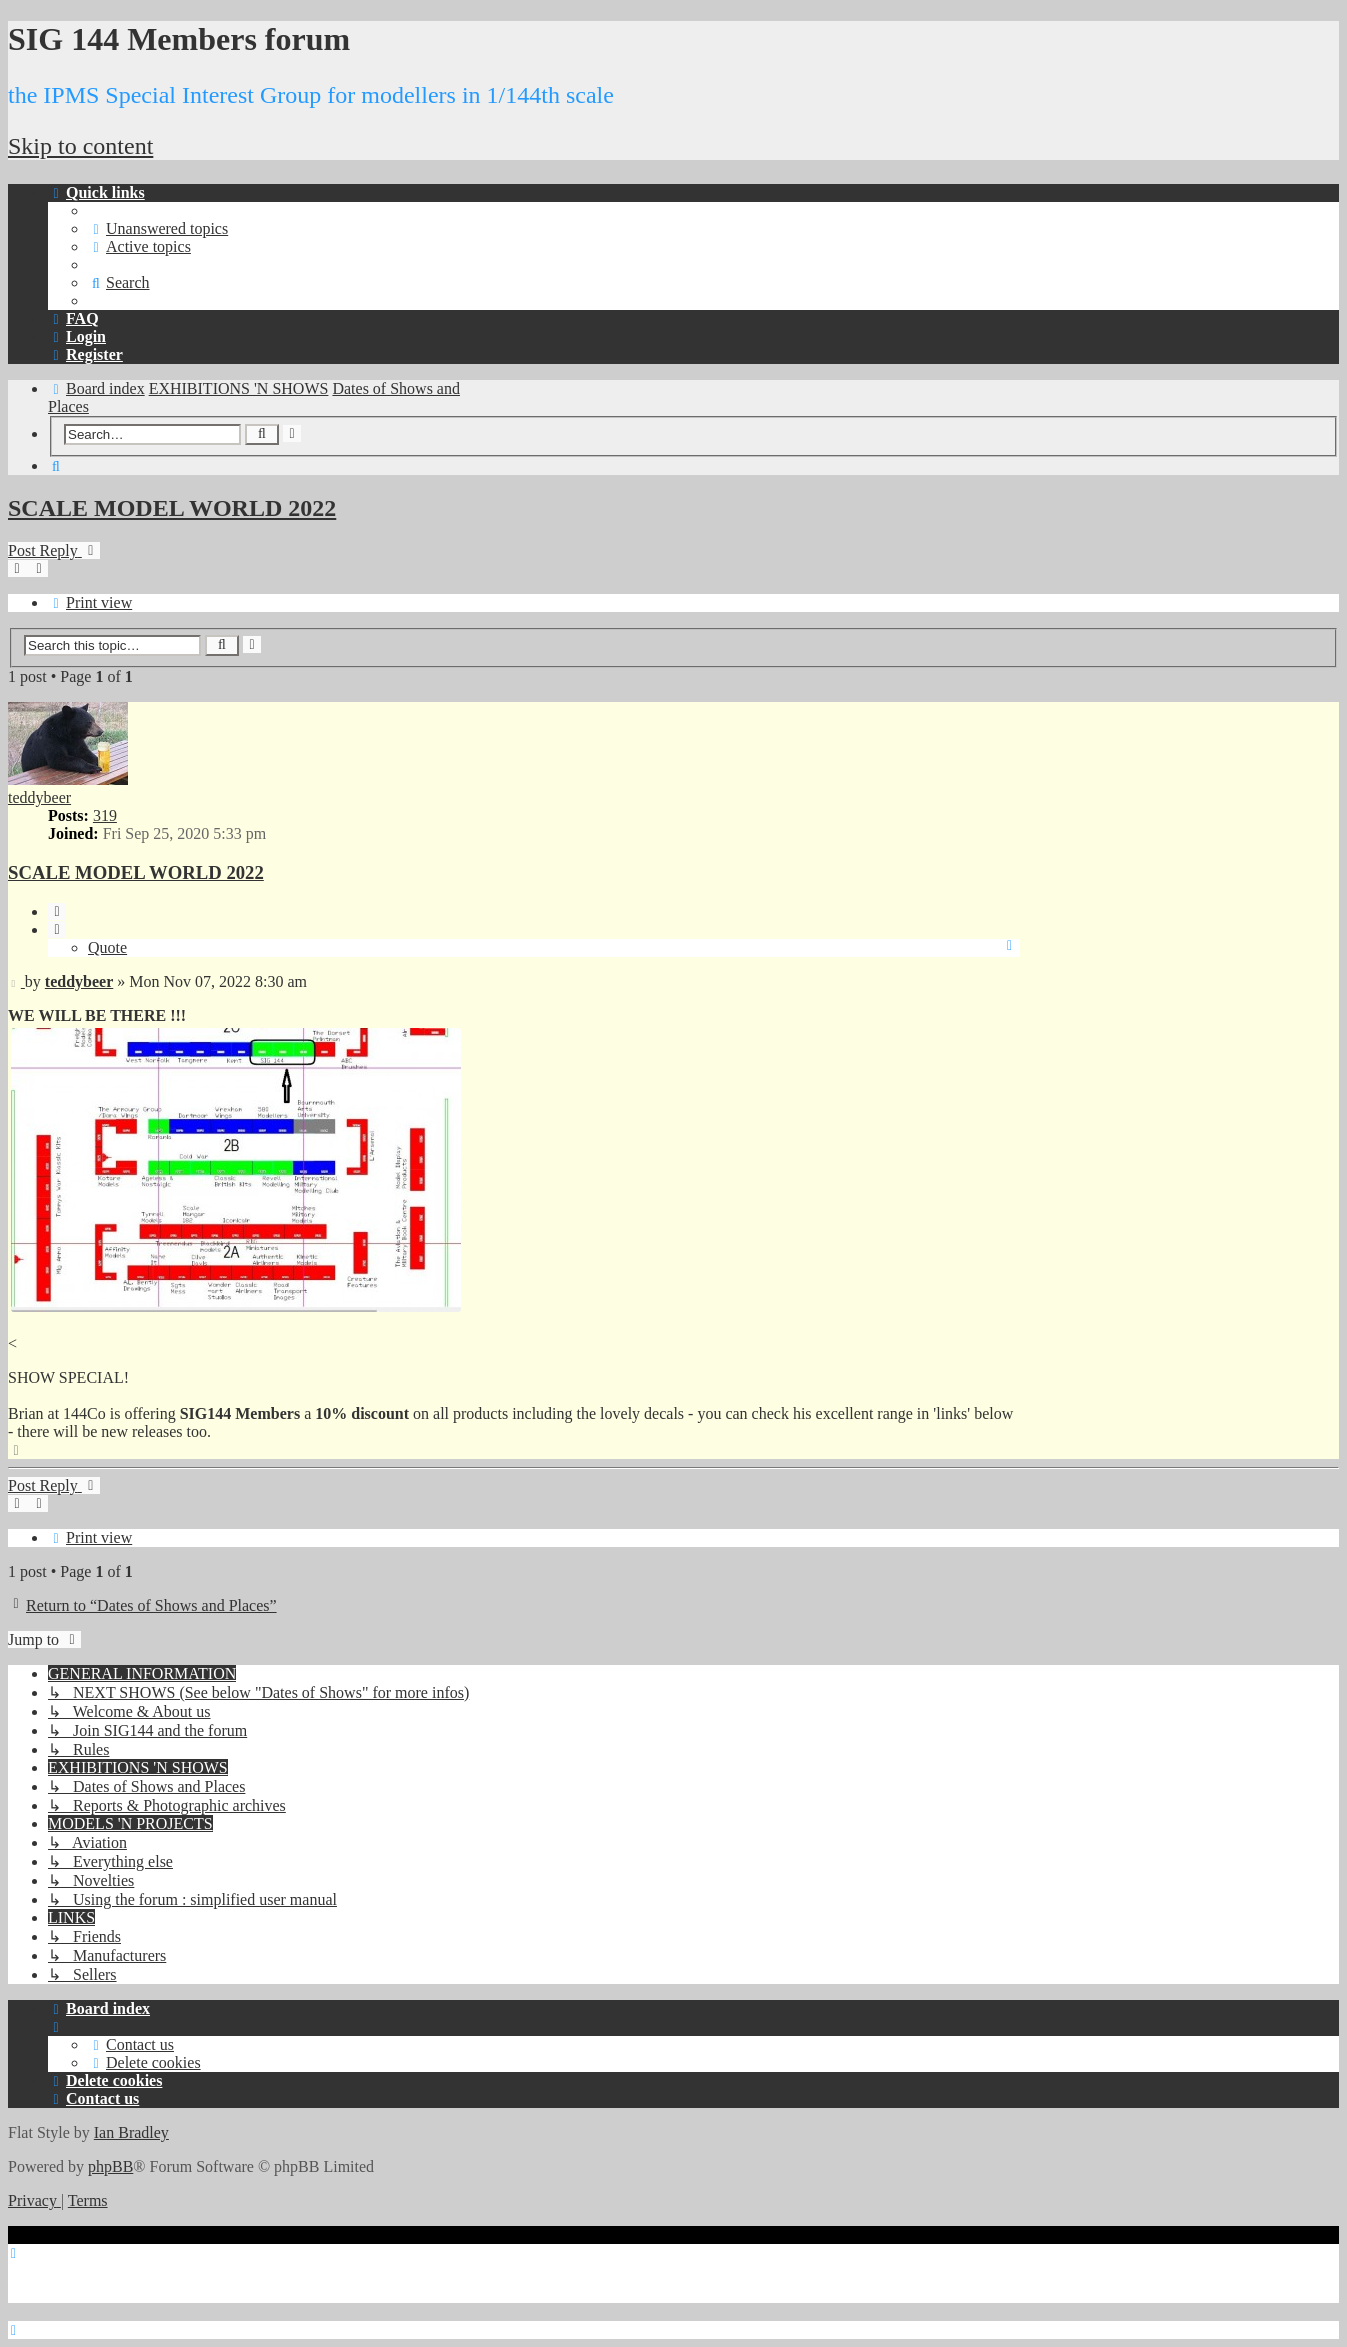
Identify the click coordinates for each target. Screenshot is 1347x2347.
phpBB (110, 2166)
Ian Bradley (131, 2132)
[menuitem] (158, 228)
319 (105, 815)
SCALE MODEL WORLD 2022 (172, 508)
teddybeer (39, 797)
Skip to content (80, 146)
